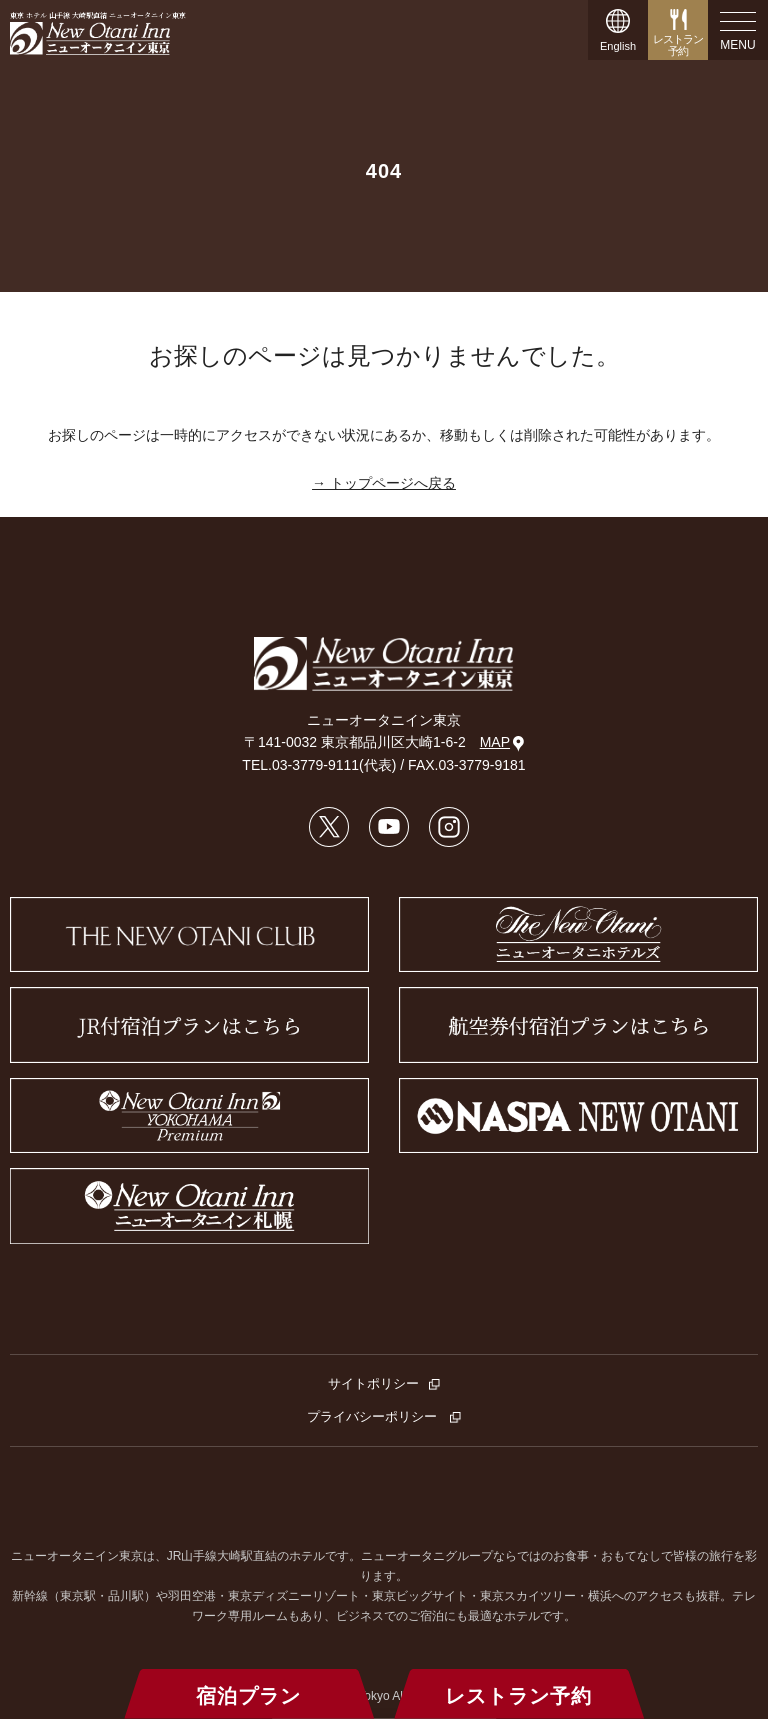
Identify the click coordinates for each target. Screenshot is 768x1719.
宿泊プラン (248, 1696)
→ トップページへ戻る (384, 483)
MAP (502, 742)
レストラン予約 (518, 1696)
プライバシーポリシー (374, 1416)
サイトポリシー (373, 1383)
